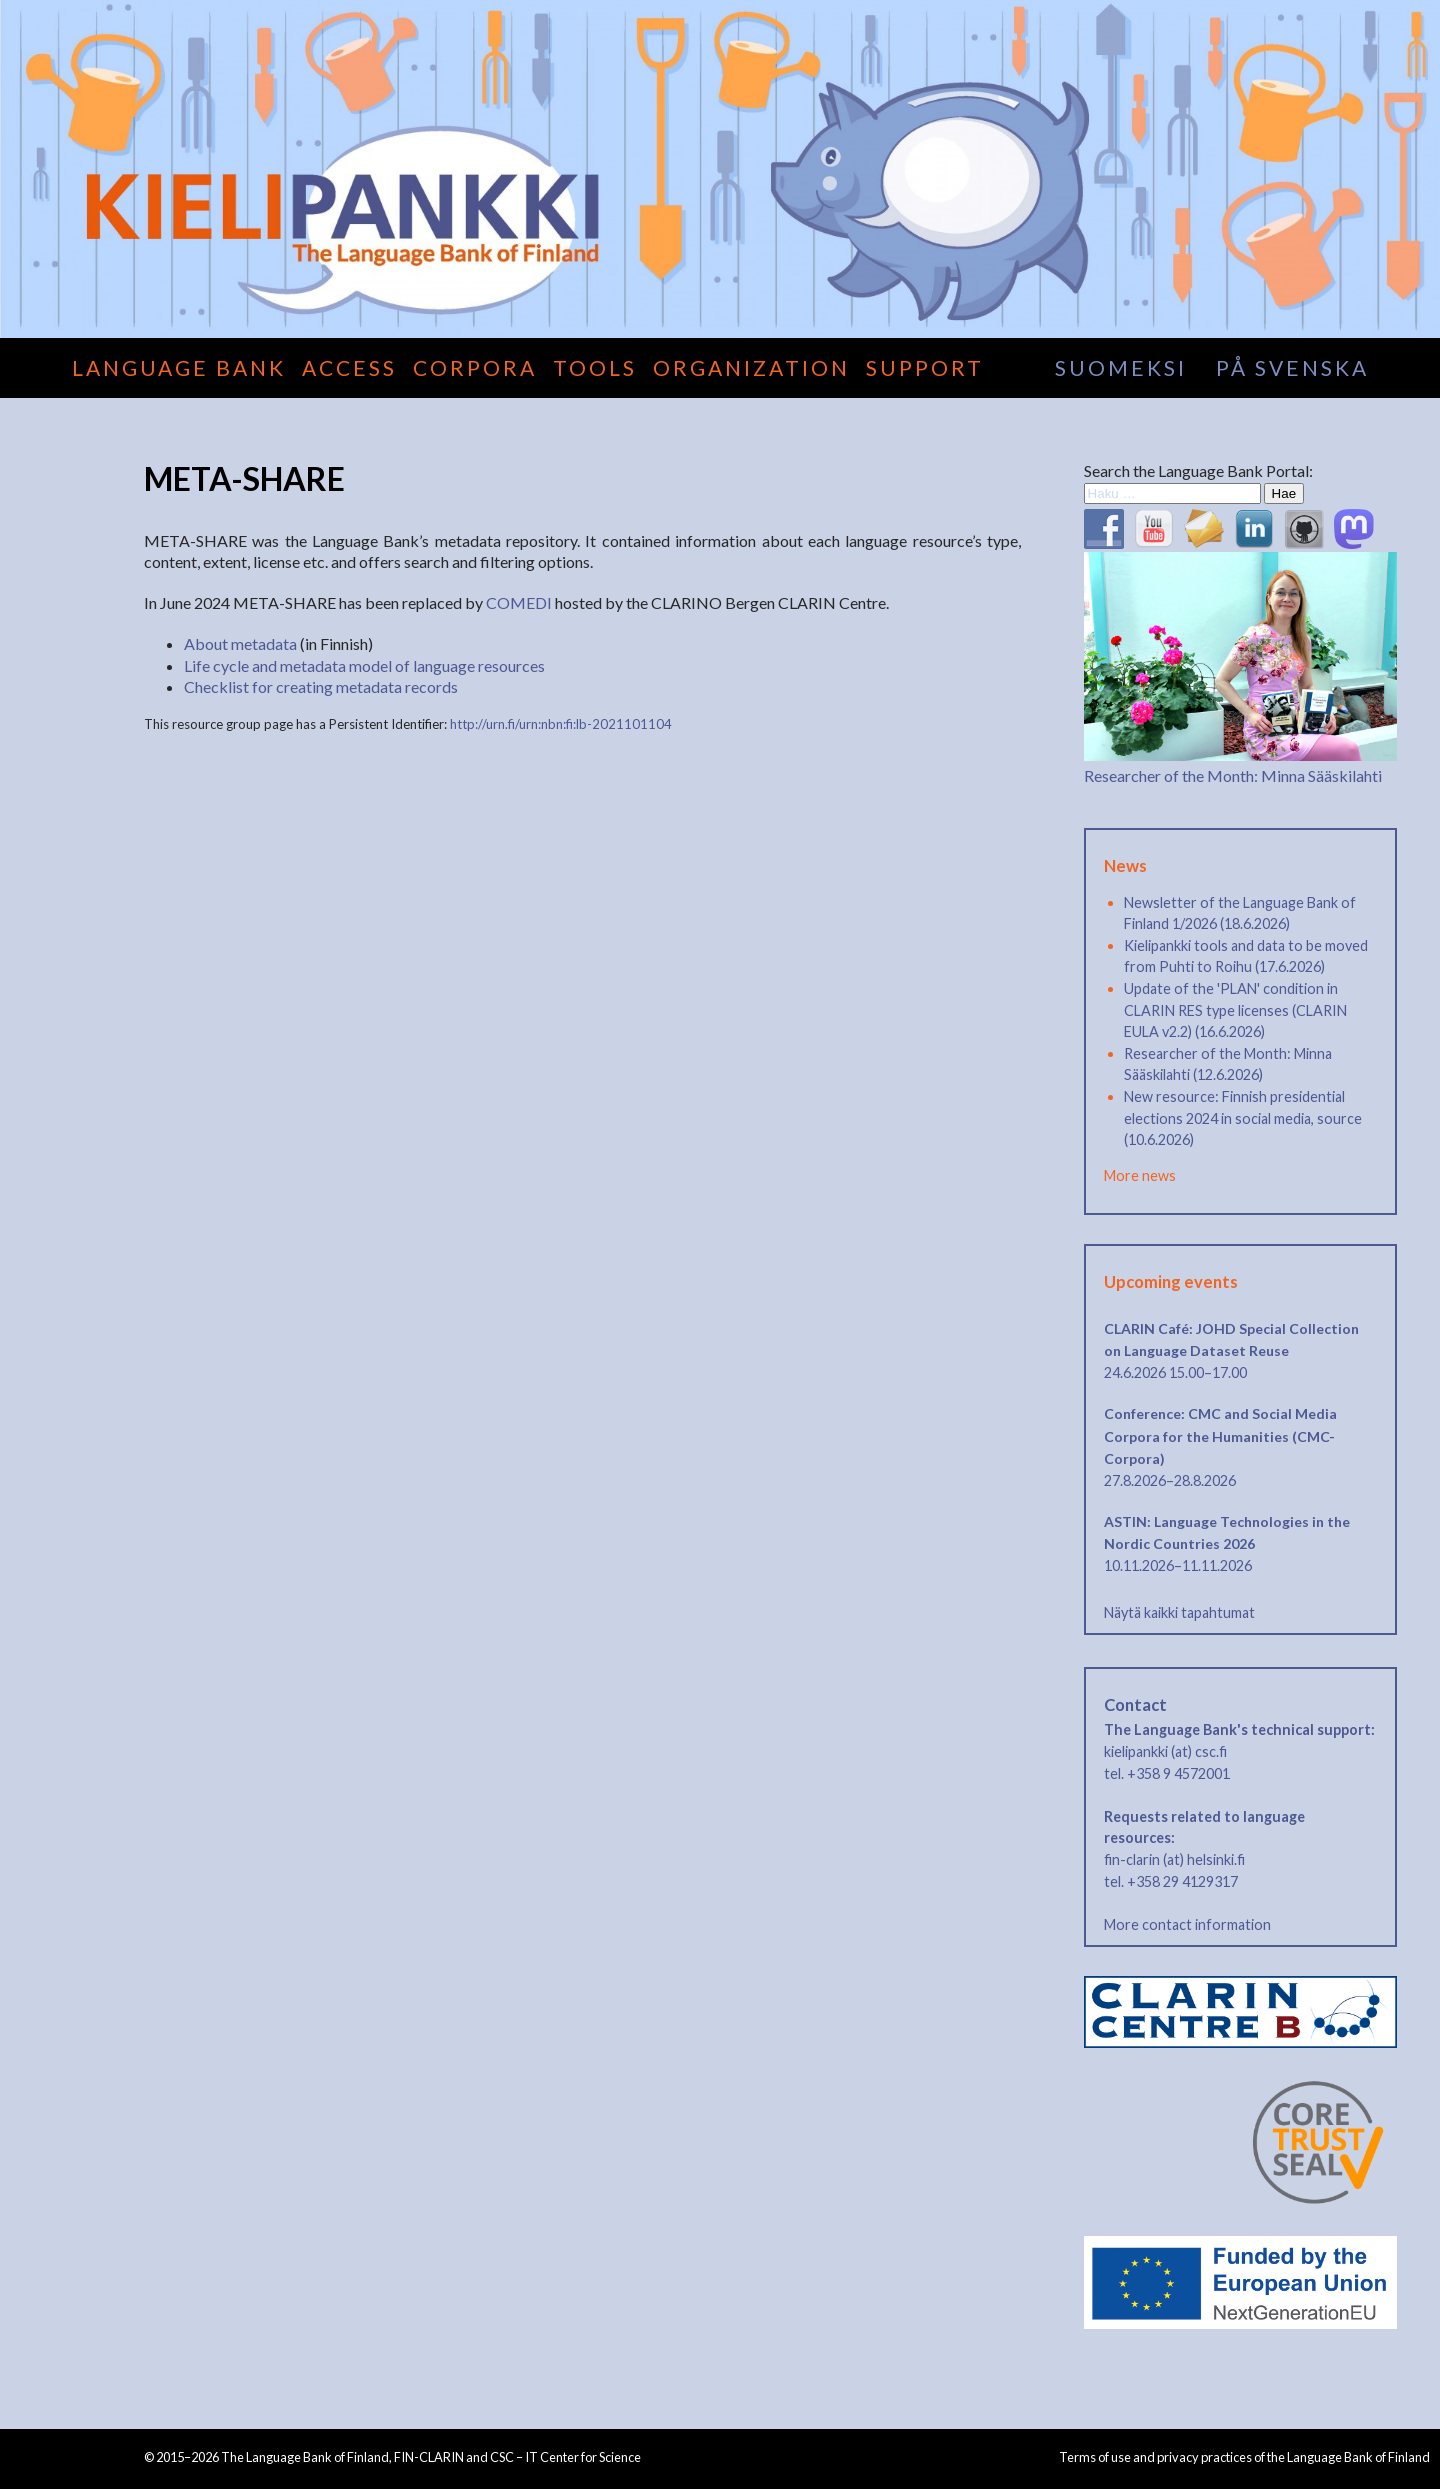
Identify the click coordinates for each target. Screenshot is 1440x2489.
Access (349, 367)
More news (1140, 1175)
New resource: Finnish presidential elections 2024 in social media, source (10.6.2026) (1243, 1118)
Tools (595, 367)
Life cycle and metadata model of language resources (364, 665)
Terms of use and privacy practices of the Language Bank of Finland (1244, 2457)
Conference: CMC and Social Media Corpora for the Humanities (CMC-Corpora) (1220, 1436)
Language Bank (179, 367)
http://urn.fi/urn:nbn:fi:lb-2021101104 (561, 724)
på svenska (1292, 367)
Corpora (475, 367)
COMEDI (519, 602)
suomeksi (1121, 367)
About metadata (240, 643)
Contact (1135, 1705)
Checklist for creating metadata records (321, 686)
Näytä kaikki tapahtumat (1179, 1612)
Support (925, 367)
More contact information (1187, 1924)
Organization (751, 367)
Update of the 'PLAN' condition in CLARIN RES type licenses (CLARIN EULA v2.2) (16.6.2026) (1235, 1010)
